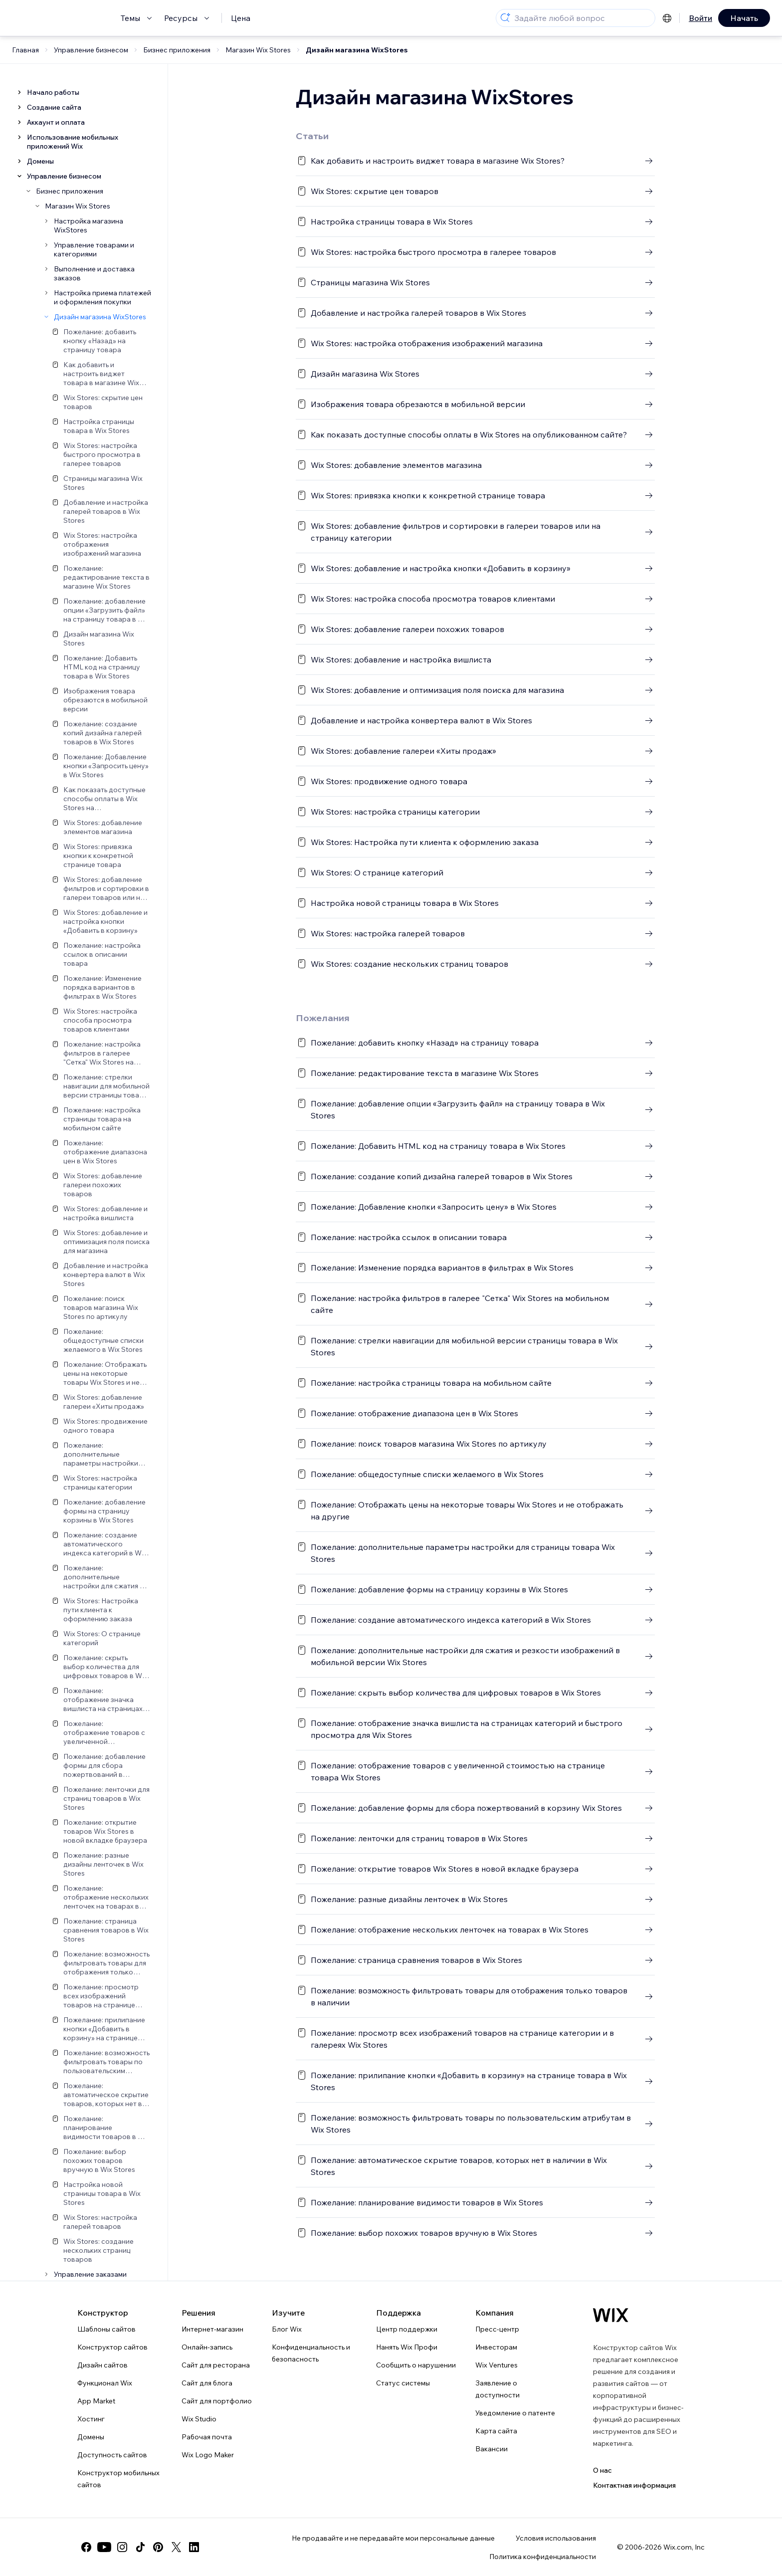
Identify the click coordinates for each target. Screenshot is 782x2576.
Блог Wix (287, 2329)
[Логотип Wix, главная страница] (610, 2315)
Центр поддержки (406, 2329)
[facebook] (86, 2547)
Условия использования (556, 2538)
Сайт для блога (207, 2382)
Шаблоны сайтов (106, 2329)
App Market (96, 2400)
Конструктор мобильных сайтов (118, 2478)
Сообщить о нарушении (416, 2365)
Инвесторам (496, 2347)
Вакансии (491, 2448)
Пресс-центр (497, 2329)
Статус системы (403, 2382)
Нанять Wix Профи (406, 2347)
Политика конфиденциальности (542, 2556)
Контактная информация (634, 2485)
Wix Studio (199, 2418)
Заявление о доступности (497, 2388)
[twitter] (176, 2547)
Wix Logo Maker (208, 2454)
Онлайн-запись (207, 2347)
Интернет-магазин (212, 2329)
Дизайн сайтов (102, 2365)
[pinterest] (158, 2547)
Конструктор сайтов (112, 2347)
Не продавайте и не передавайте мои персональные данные (393, 2538)
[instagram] (122, 2547)
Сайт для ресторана (216, 2365)
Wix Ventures (496, 2365)
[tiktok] (140, 2547)
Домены (90, 2436)
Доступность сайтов (112, 2454)
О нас (602, 2470)
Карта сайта (496, 2430)
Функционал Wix (104, 2382)
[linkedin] (194, 2547)
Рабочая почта (207, 2436)
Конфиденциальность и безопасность (311, 2353)
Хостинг (91, 2418)
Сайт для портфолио (217, 2400)
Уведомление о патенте (515, 2412)
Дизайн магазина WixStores (356, 49)
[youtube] (104, 2547)
